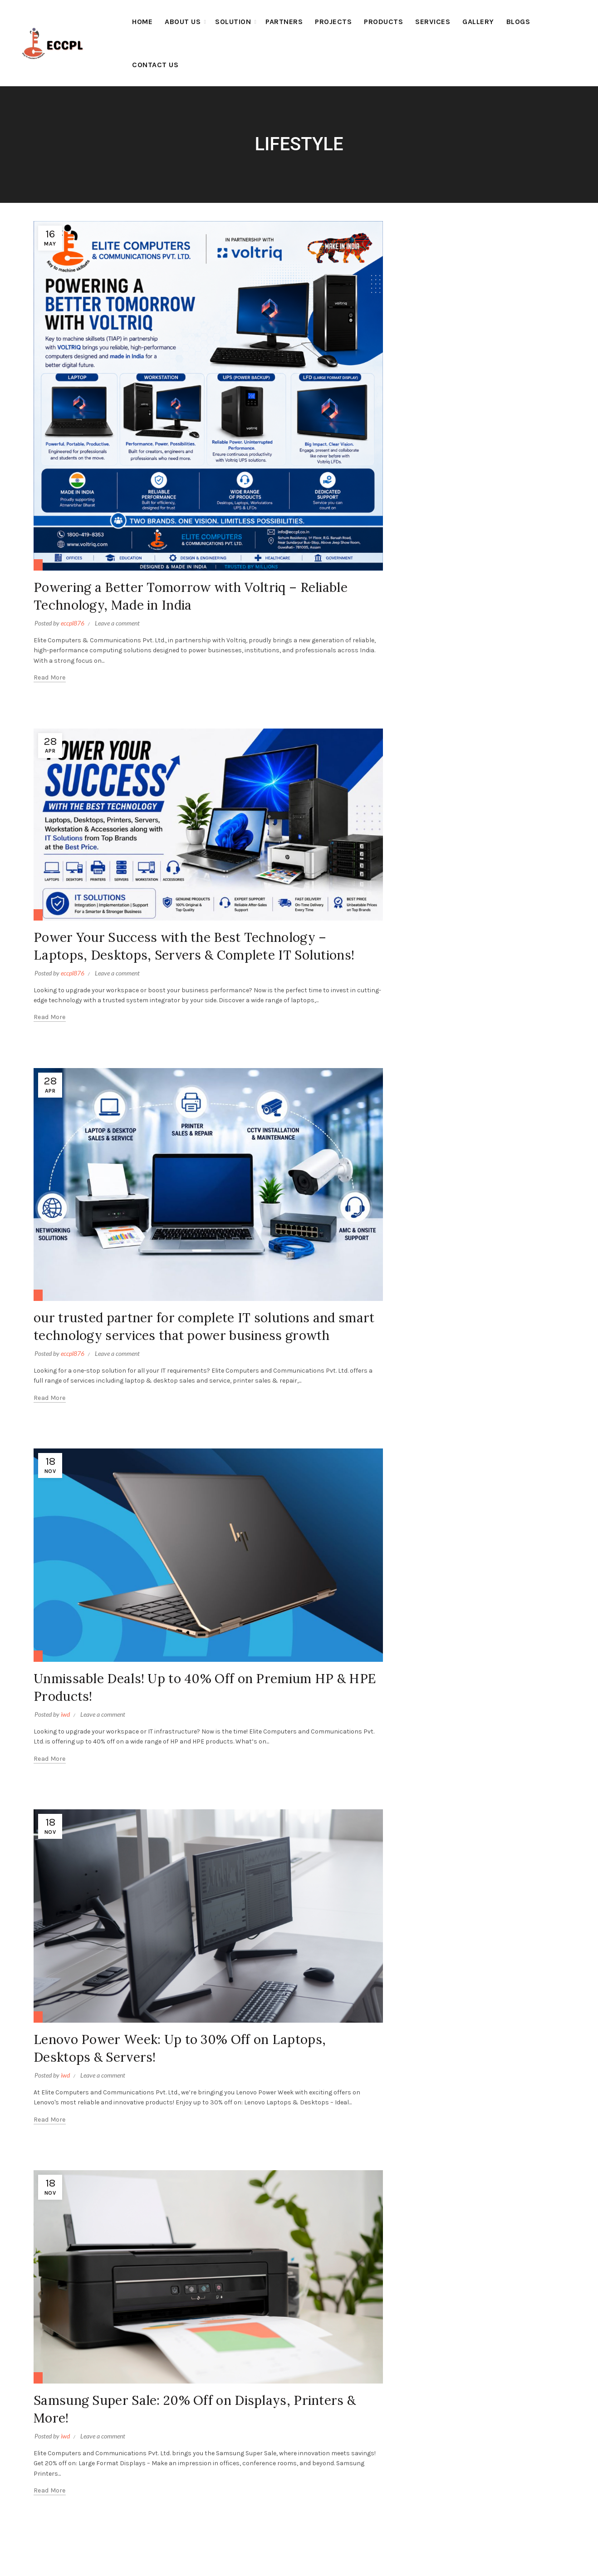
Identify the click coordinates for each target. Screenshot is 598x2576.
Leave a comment (117, 623)
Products (383, 21)
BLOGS (518, 21)
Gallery (478, 21)
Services (432, 21)
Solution (233, 21)
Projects (333, 21)
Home (142, 21)
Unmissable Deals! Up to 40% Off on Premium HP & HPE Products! (202, 1721)
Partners (284, 21)
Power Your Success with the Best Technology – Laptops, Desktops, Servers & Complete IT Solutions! (200, 954)
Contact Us (155, 64)
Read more (50, 677)
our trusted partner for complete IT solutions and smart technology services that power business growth (203, 1352)
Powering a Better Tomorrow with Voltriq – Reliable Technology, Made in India (184, 595)
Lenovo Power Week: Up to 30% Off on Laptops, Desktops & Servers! (198, 2082)
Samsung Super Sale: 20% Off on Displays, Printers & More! (207, 2443)
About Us (183, 21)
